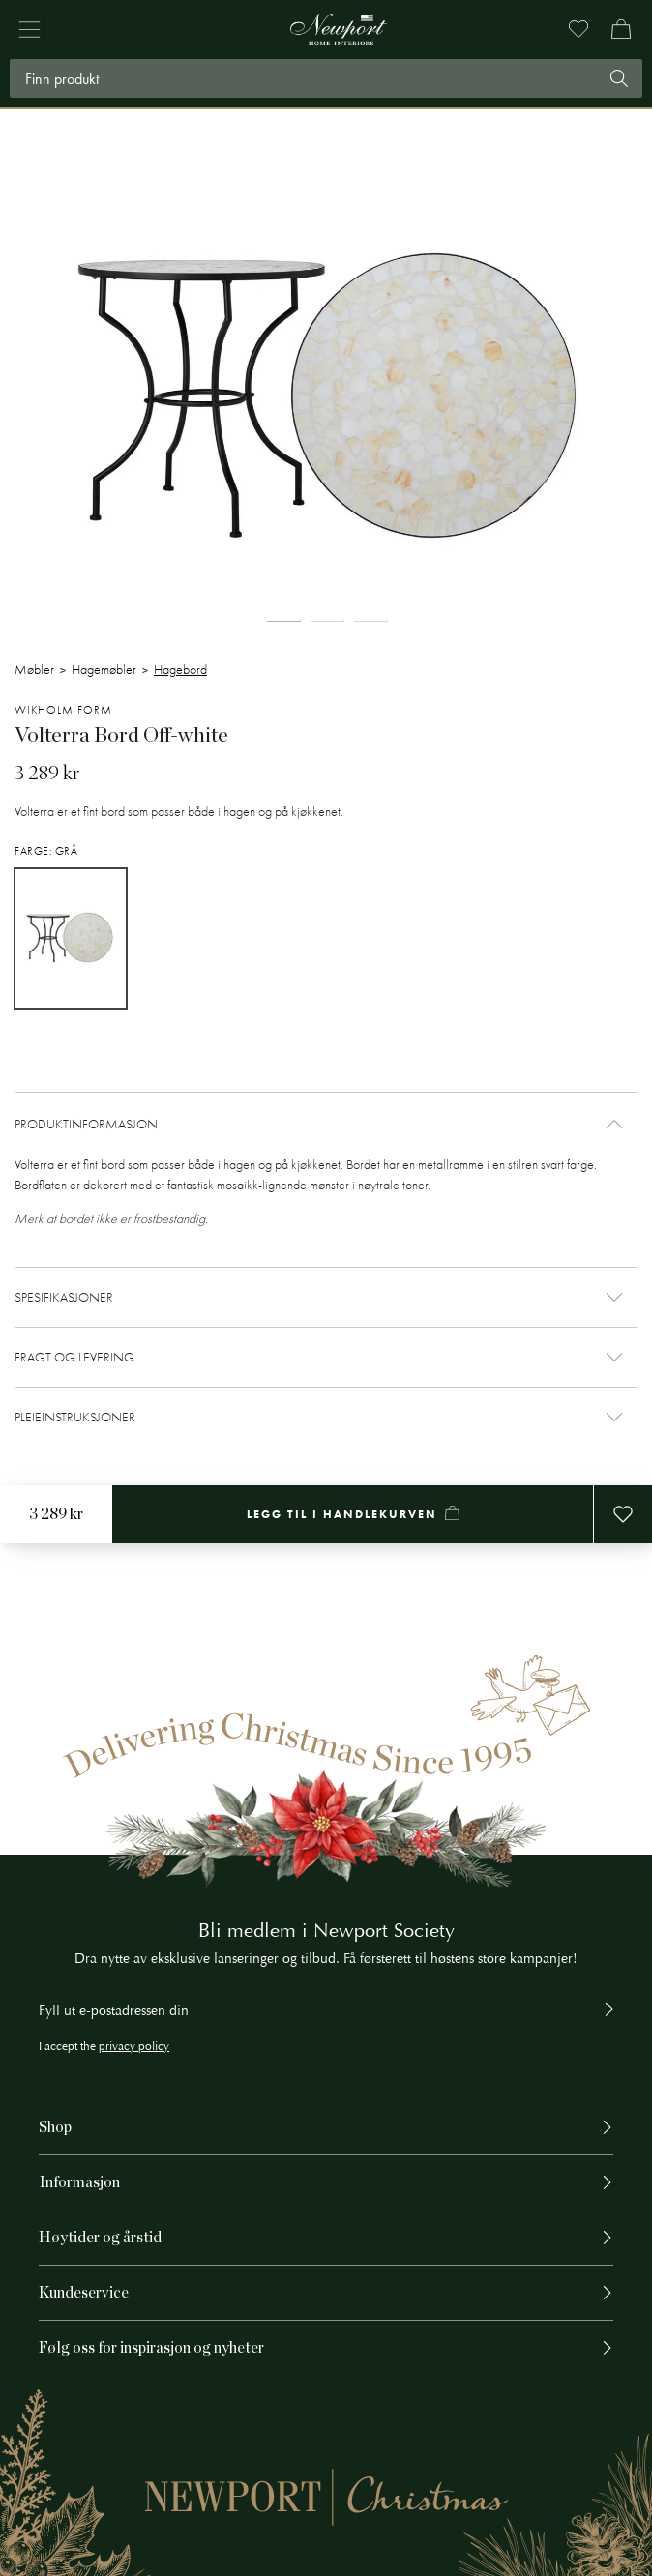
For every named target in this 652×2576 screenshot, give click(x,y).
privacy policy (134, 2046)
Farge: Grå (46, 851)
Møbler (34, 669)
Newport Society (384, 1930)
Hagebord (180, 669)
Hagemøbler (104, 669)
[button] (326, 1124)
